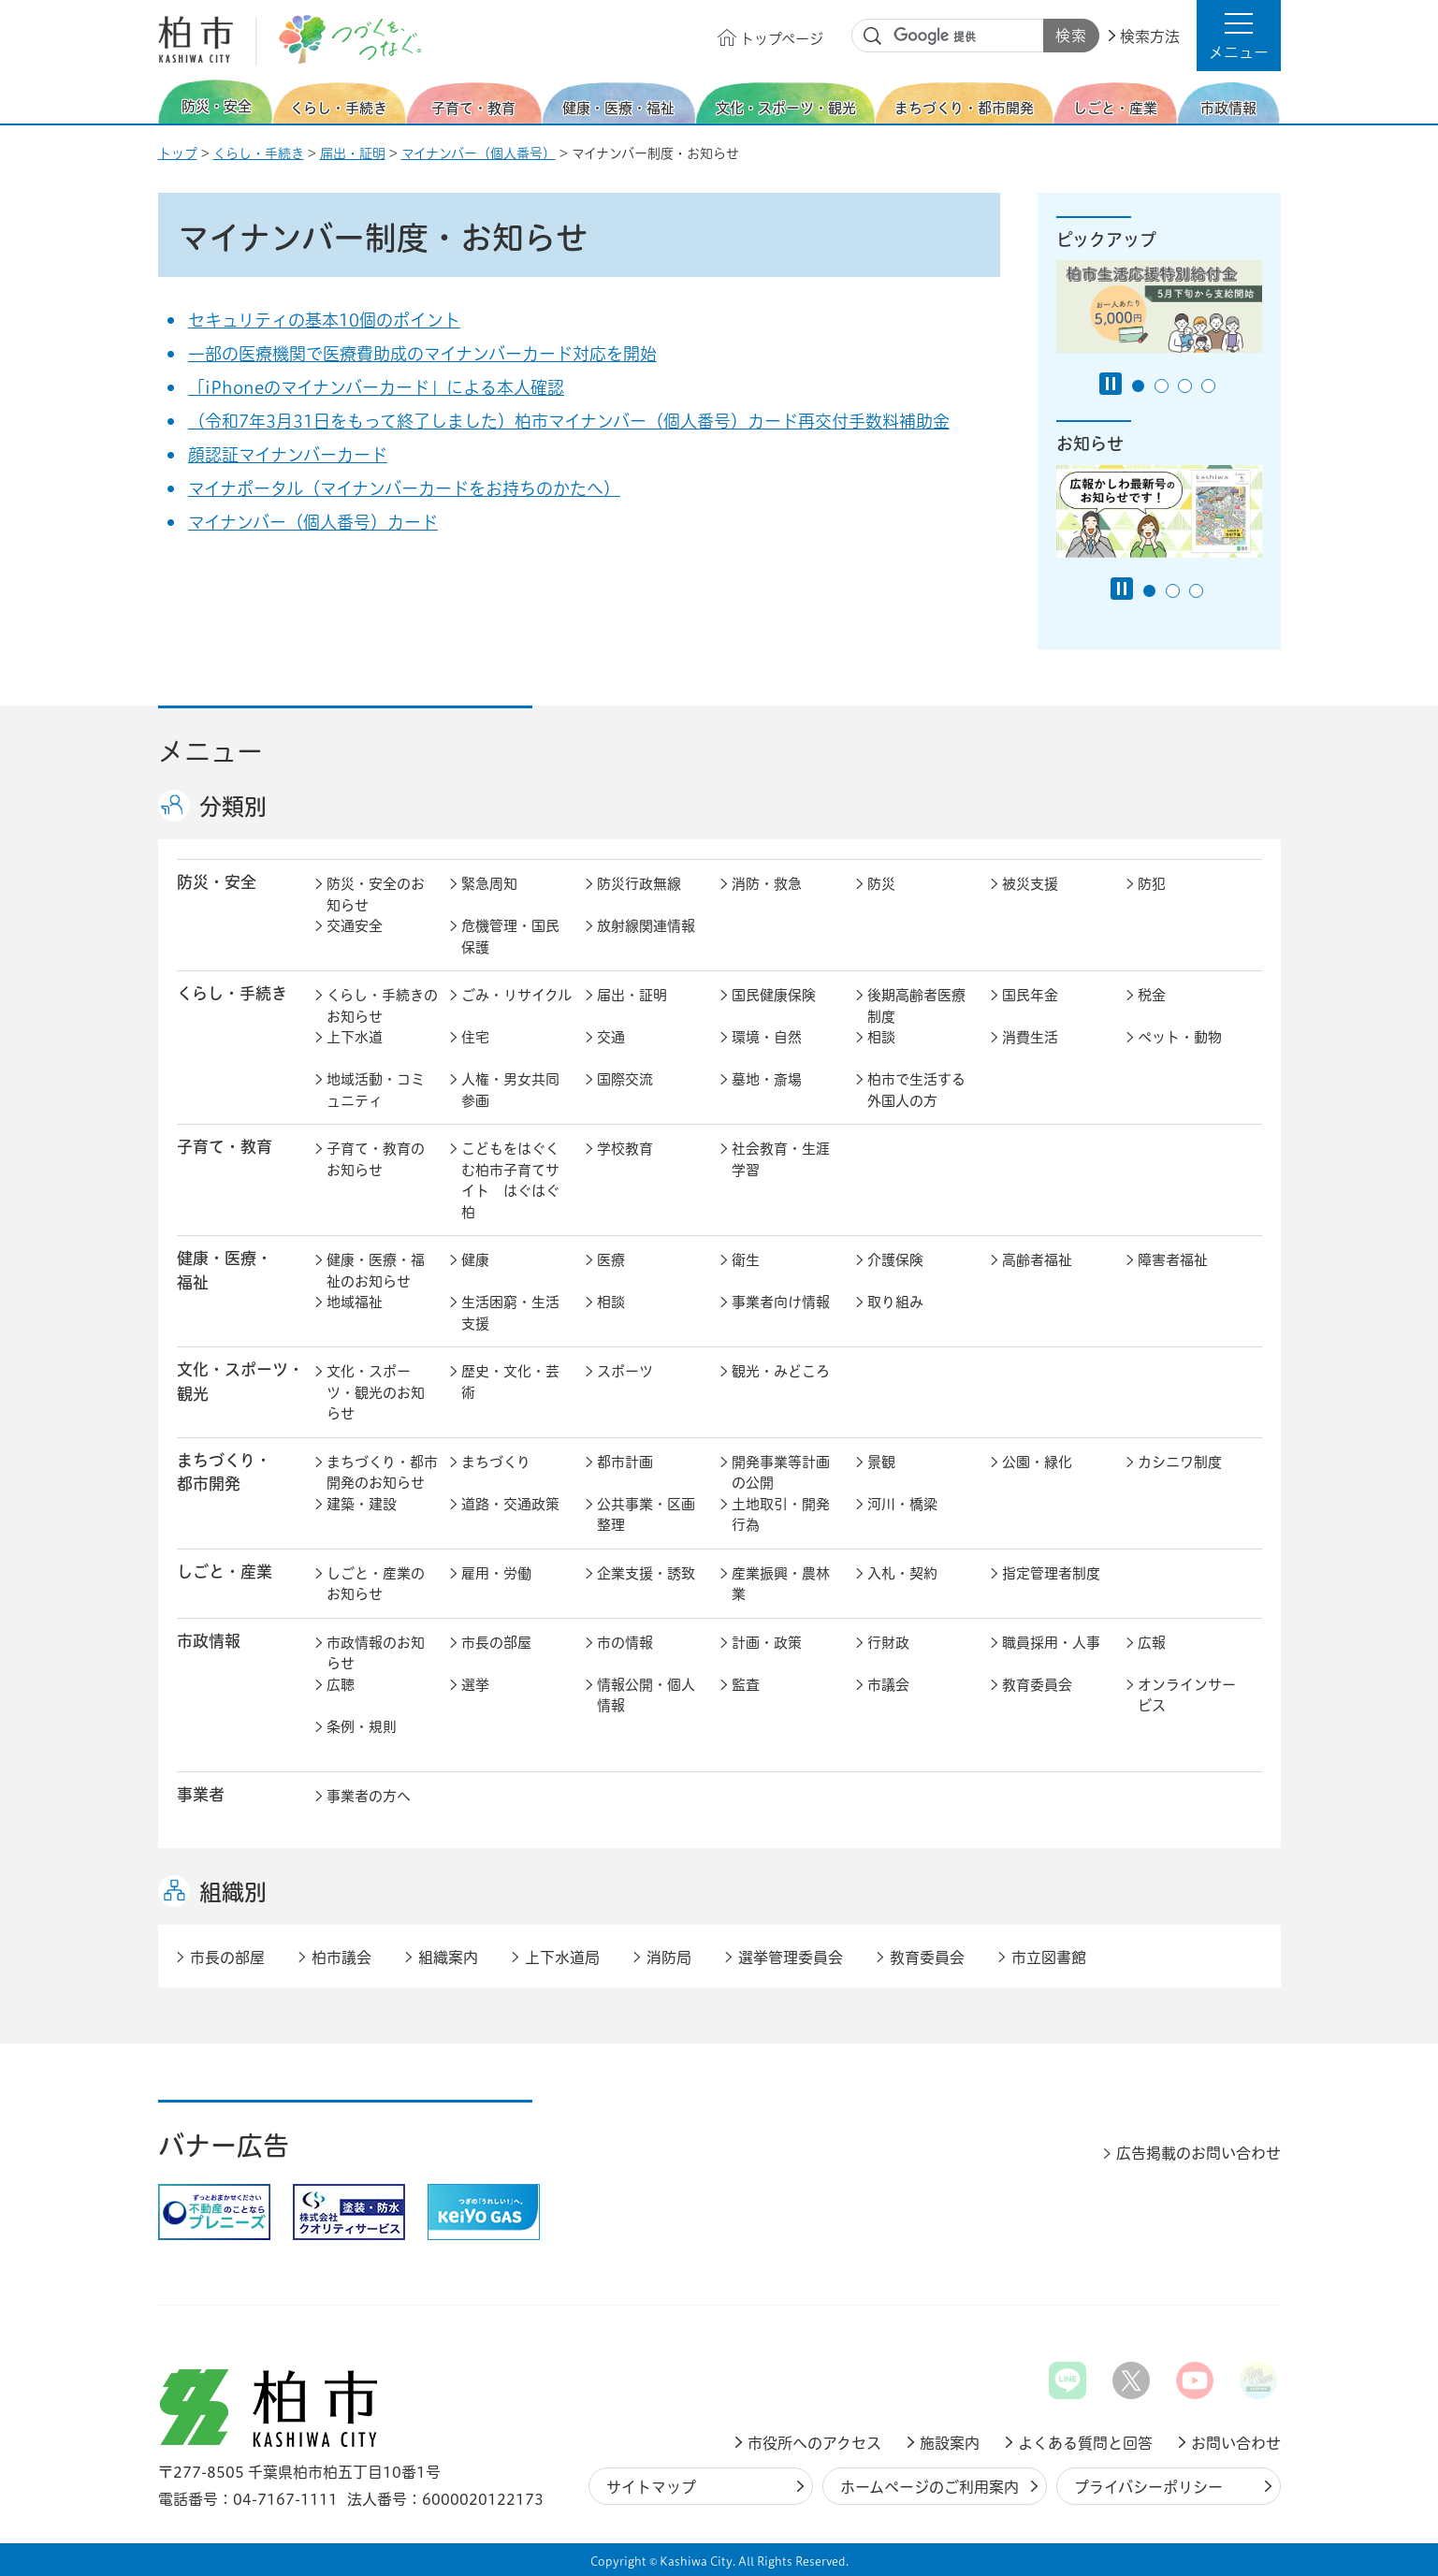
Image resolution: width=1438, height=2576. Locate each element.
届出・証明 (352, 153)
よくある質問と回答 (1085, 2443)
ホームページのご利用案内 (929, 2487)
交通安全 (355, 926)
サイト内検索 (873, 36)
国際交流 (625, 1079)
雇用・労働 (496, 1573)
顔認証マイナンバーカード (287, 454)
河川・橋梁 (902, 1504)
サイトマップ (651, 2487)
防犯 (1152, 884)
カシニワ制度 (1180, 1462)
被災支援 (1030, 884)
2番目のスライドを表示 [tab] (1162, 386)
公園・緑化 (1037, 1462)
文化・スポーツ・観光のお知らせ (376, 1392)
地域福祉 (355, 1302)
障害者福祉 (1173, 1260)
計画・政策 (767, 1643)
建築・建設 (362, 1504)
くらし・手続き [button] (232, 993)
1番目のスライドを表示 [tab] (1138, 386)
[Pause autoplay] (1110, 383)
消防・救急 (767, 884)
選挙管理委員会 (790, 1957)
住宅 (475, 1037)
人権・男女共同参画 (510, 1090)
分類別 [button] (233, 806)
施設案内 (950, 2443)
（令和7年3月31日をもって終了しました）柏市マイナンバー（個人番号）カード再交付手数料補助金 (569, 421)
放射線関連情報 (646, 926)
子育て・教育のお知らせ (376, 1159)
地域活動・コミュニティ (376, 1090)
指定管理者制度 (1051, 1573)
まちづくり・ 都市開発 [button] (224, 1472)
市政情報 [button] (208, 1641)
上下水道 (355, 1037)
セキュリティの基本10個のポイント (324, 320)
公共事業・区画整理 (646, 1515)
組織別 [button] (233, 1892)
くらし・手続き (258, 153)
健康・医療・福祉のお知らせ (376, 1270)
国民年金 (1030, 995)
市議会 (888, 1685)
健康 (475, 1260)
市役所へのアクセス (814, 2443)
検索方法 (1150, 36)
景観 (881, 1462)
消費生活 (1030, 1037)
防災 (881, 884)
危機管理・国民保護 (510, 936)
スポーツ (625, 1371)
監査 (746, 1685)
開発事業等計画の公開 (781, 1473)
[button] (1239, 35)
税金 (1152, 995)
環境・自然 (767, 1037)
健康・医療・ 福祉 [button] (224, 1269)
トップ (177, 153)
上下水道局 (562, 1957)
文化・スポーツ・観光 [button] (240, 1381)
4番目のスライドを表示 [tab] (1208, 386)
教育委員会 (1037, 1685)
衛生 (746, 1260)
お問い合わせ (1236, 2443)
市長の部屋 (496, 1643)
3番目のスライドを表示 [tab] (1185, 386)
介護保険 (895, 1260)
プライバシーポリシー (1148, 2487)
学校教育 (625, 1149)
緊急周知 (489, 884)
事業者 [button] (201, 1794)
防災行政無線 (639, 884)
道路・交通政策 (510, 1504)
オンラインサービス (1187, 1695)
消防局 (668, 1957)
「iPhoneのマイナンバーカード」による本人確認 (376, 387)
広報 (1152, 1643)
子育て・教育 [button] (224, 1147)
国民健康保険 (774, 995)
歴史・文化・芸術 (510, 1382)
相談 (881, 1037)
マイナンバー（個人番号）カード (313, 522)
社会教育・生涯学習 (781, 1159)
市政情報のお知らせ (376, 1653)
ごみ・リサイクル (516, 995)
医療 (611, 1260)
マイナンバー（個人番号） (478, 153)
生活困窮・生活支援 (510, 1313)
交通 (611, 1037)
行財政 (888, 1643)
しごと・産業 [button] (224, 1571)
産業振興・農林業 (781, 1584)
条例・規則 (362, 1727)
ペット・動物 (1180, 1037)
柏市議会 (341, 1957)
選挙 (475, 1685)
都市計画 (625, 1462)
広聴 (341, 1685)
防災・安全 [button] (216, 882)
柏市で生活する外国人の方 (916, 1090)
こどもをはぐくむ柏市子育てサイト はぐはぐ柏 (510, 1180)
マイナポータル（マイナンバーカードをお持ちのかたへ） (404, 488)
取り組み (895, 1302)
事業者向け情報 (781, 1302)
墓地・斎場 (767, 1079)
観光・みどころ (781, 1371)
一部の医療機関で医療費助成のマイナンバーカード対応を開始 (422, 353)
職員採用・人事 (1051, 1643)
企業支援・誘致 (646, 1573)
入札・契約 (902, 1573)
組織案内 (448, 1957)
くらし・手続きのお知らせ (382, 1006)
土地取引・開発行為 (781, 1515)
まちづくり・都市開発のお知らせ (382, 1473)
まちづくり (495, 1462)
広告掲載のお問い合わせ (1198, 2153)
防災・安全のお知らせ (376, 894)
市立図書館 (1048, 1957)
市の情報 (625, 1643)
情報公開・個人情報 (646, 1695)
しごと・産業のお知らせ (376, 1584)
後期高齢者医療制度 (916, 1006)
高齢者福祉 (1037, 1260)
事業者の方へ (369, 1796)
